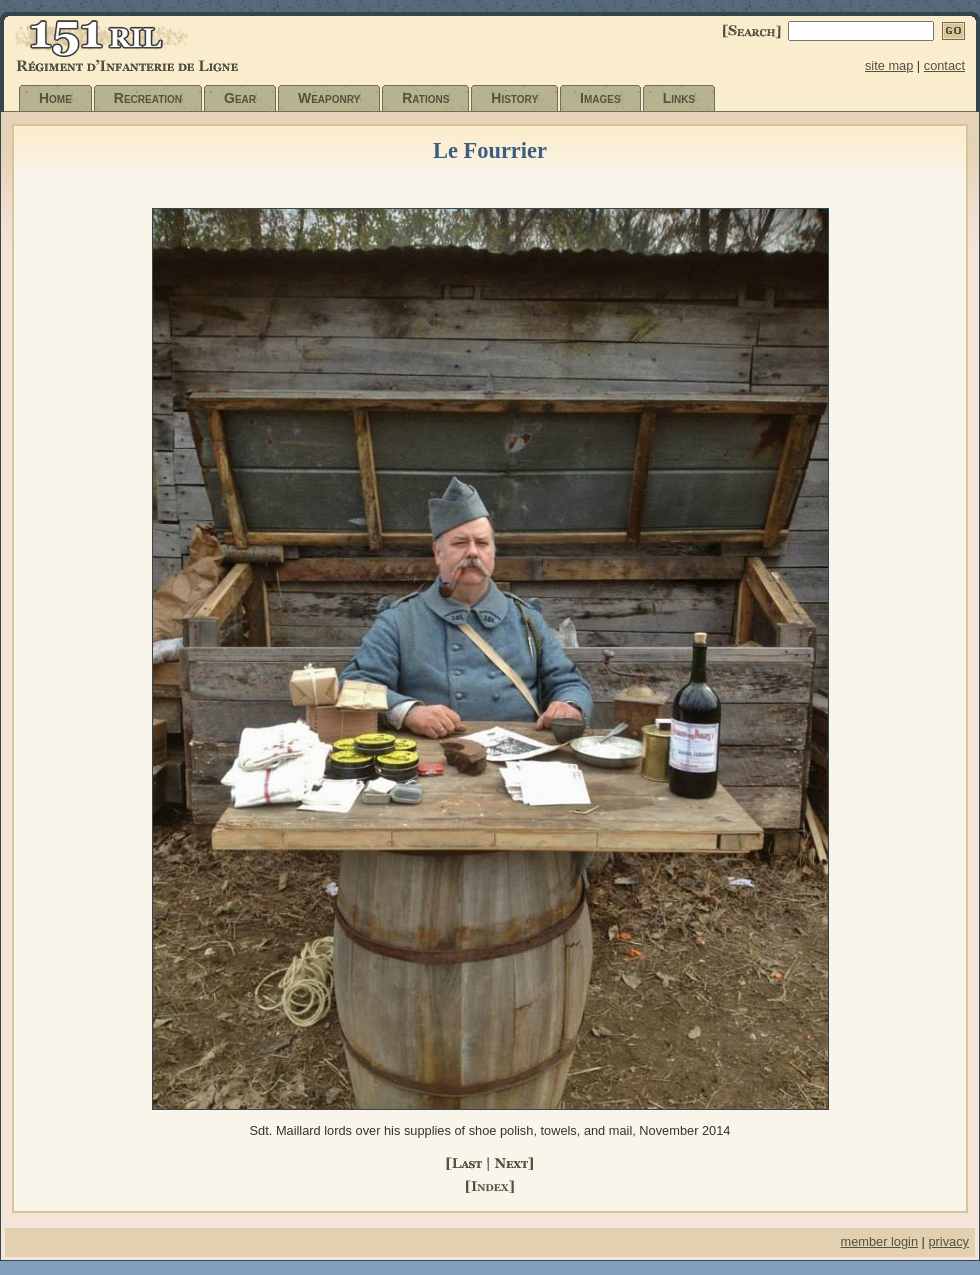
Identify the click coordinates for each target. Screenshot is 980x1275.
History (514, 98)
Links (679, 98)
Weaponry (329, 98)
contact (944, 65)
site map (889, 65)
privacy (948, 1241)
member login (879, 1241)
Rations (425, 98)
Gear (240, 98)
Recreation (148, 98)
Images (600, 98)
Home (55, 98)
